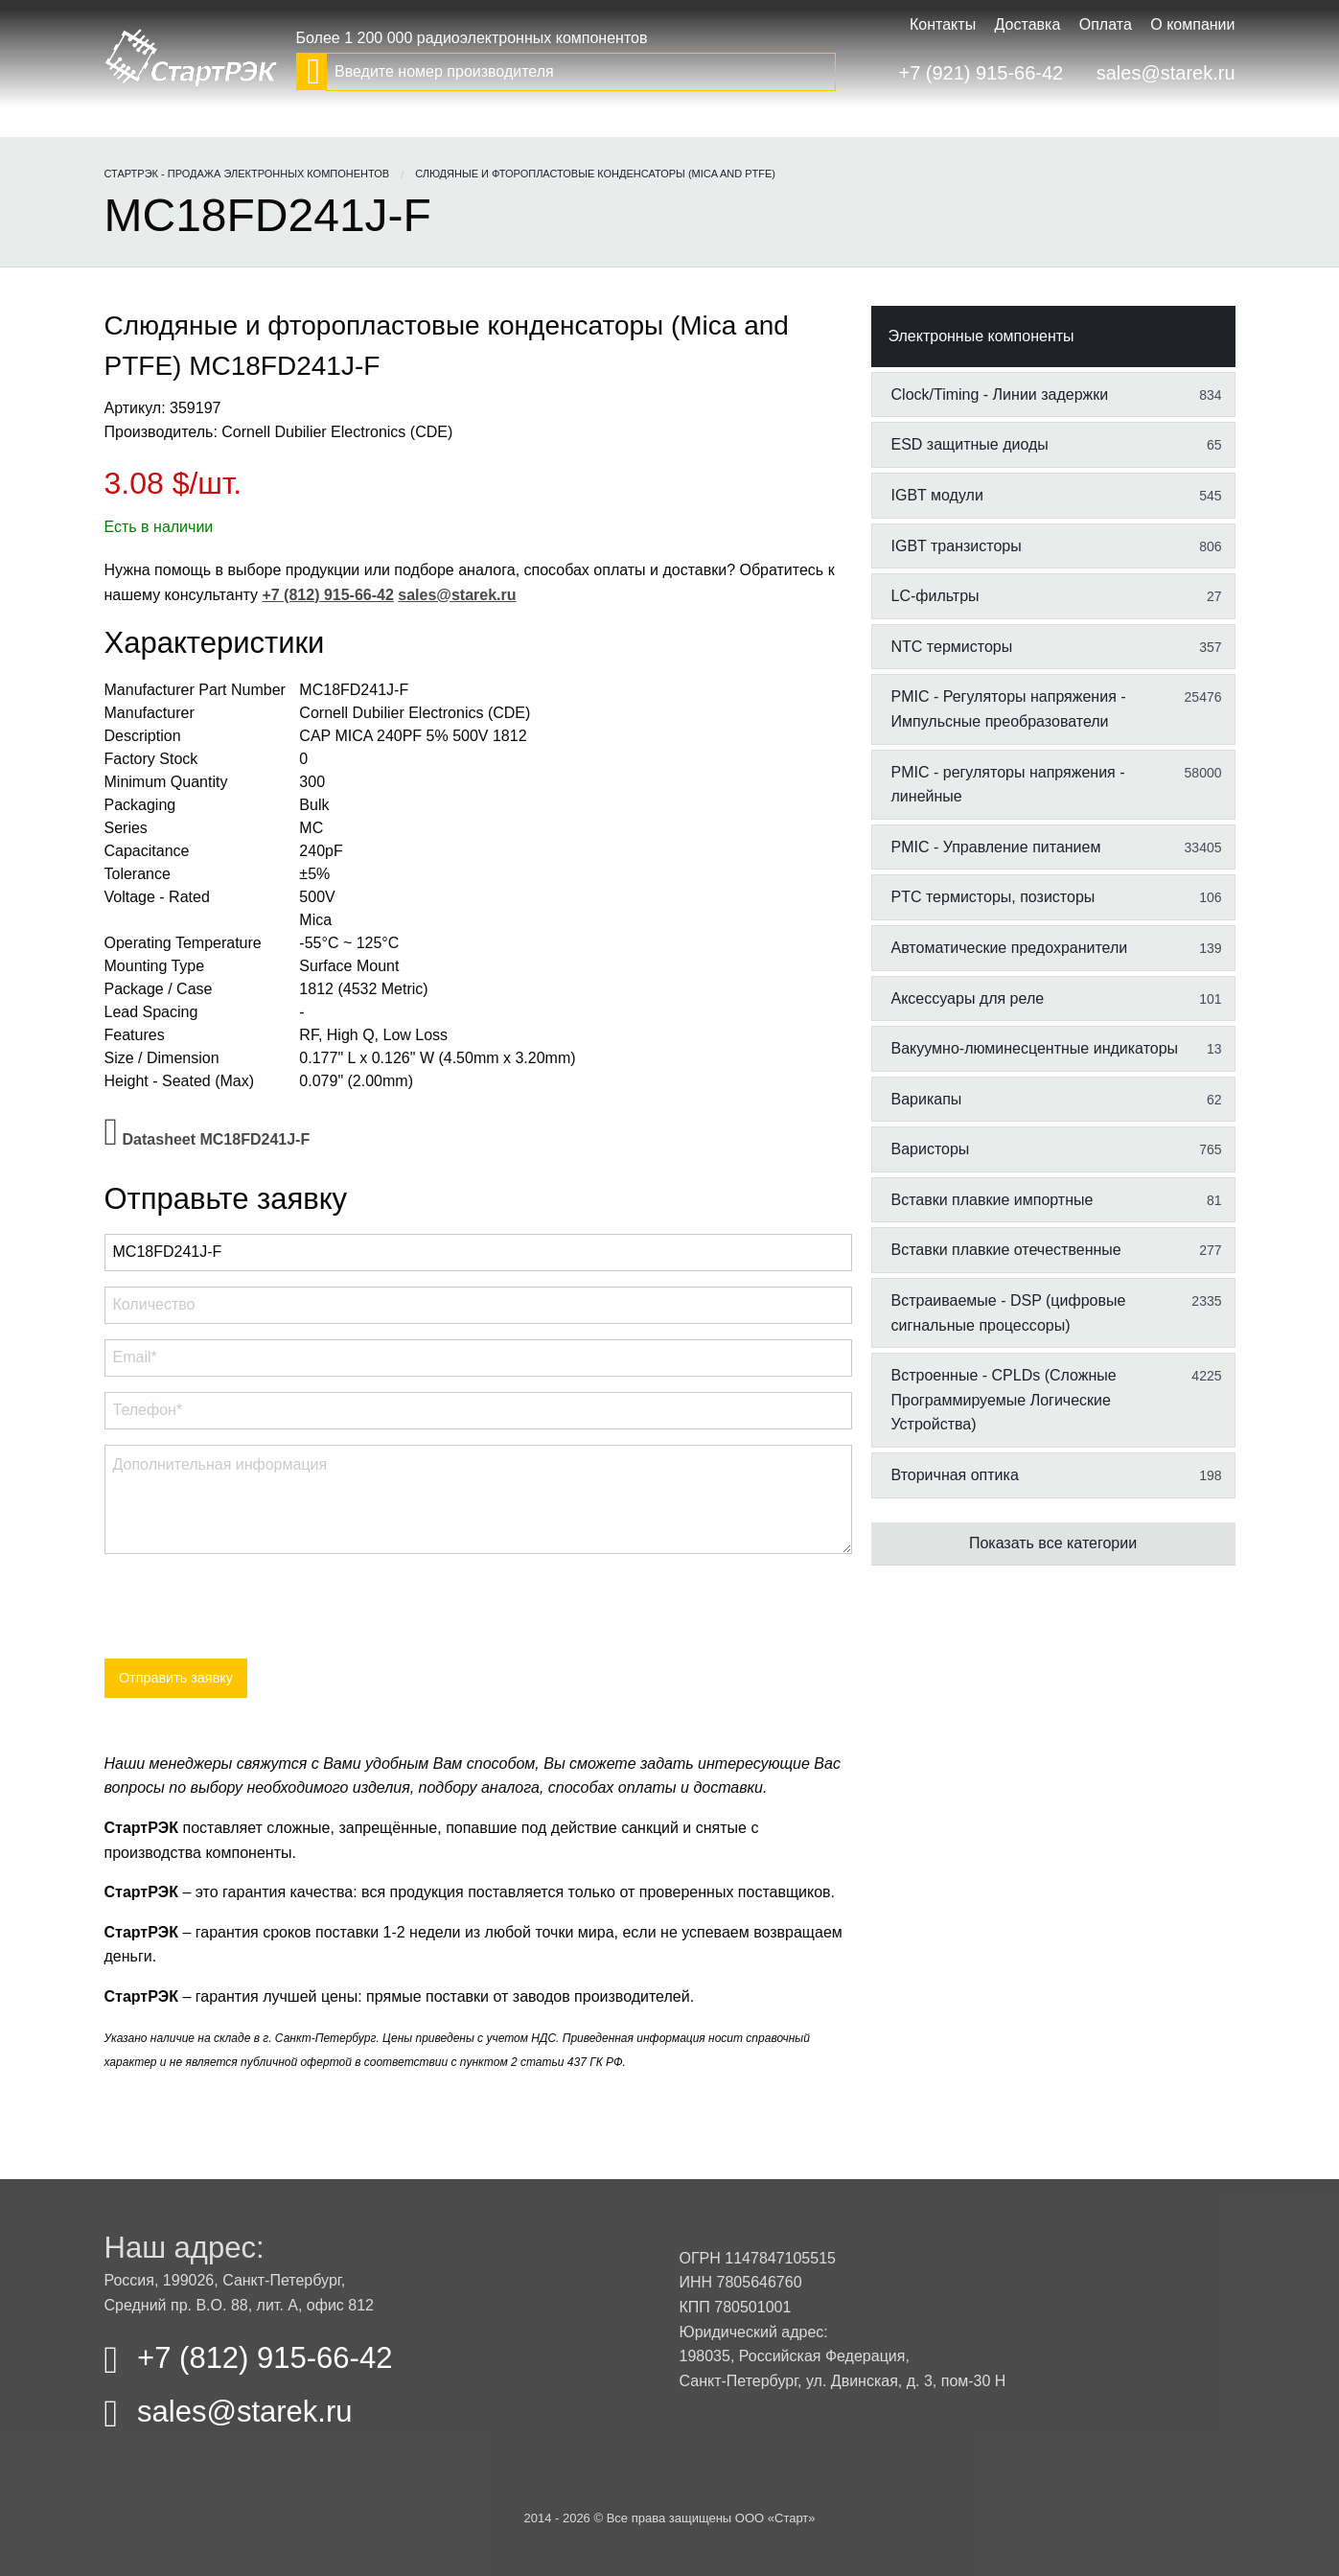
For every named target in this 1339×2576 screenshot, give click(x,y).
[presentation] (250, 1606)
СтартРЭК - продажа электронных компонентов (247, 173)
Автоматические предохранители (1056, 948)
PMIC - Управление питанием (1056, 847)
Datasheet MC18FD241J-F (207, 1139)
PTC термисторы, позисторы (1056, 897)
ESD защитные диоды (1056, 444)
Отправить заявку (176, 1677)
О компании (1192, 24)
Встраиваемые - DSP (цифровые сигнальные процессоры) (1056, 1312)
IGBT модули (1056, 495)
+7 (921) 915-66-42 (980, 72)
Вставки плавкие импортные (1056, 1200)
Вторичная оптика (1056, 1475)
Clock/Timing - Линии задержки (1056, 395)
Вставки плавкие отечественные (1056, 1250)
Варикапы (1056, 1099)
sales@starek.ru (1166, 72)
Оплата (1105, 24)
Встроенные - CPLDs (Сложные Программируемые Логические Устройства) (1056, 1398)
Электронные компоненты (981, 336)
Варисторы (1056, 1149)
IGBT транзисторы (1056, 546)
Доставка (1028, 24)
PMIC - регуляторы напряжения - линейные (1056, 783)
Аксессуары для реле (1056, 999)
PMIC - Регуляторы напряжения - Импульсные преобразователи (1056, 708)
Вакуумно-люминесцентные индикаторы (1056, 1048)
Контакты (943, 24)
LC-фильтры (1056, 596)
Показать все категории (1053, 1543)
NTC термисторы (1056, 647)
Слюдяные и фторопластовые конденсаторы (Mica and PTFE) (595, 173)
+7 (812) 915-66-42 (248, 2358)
